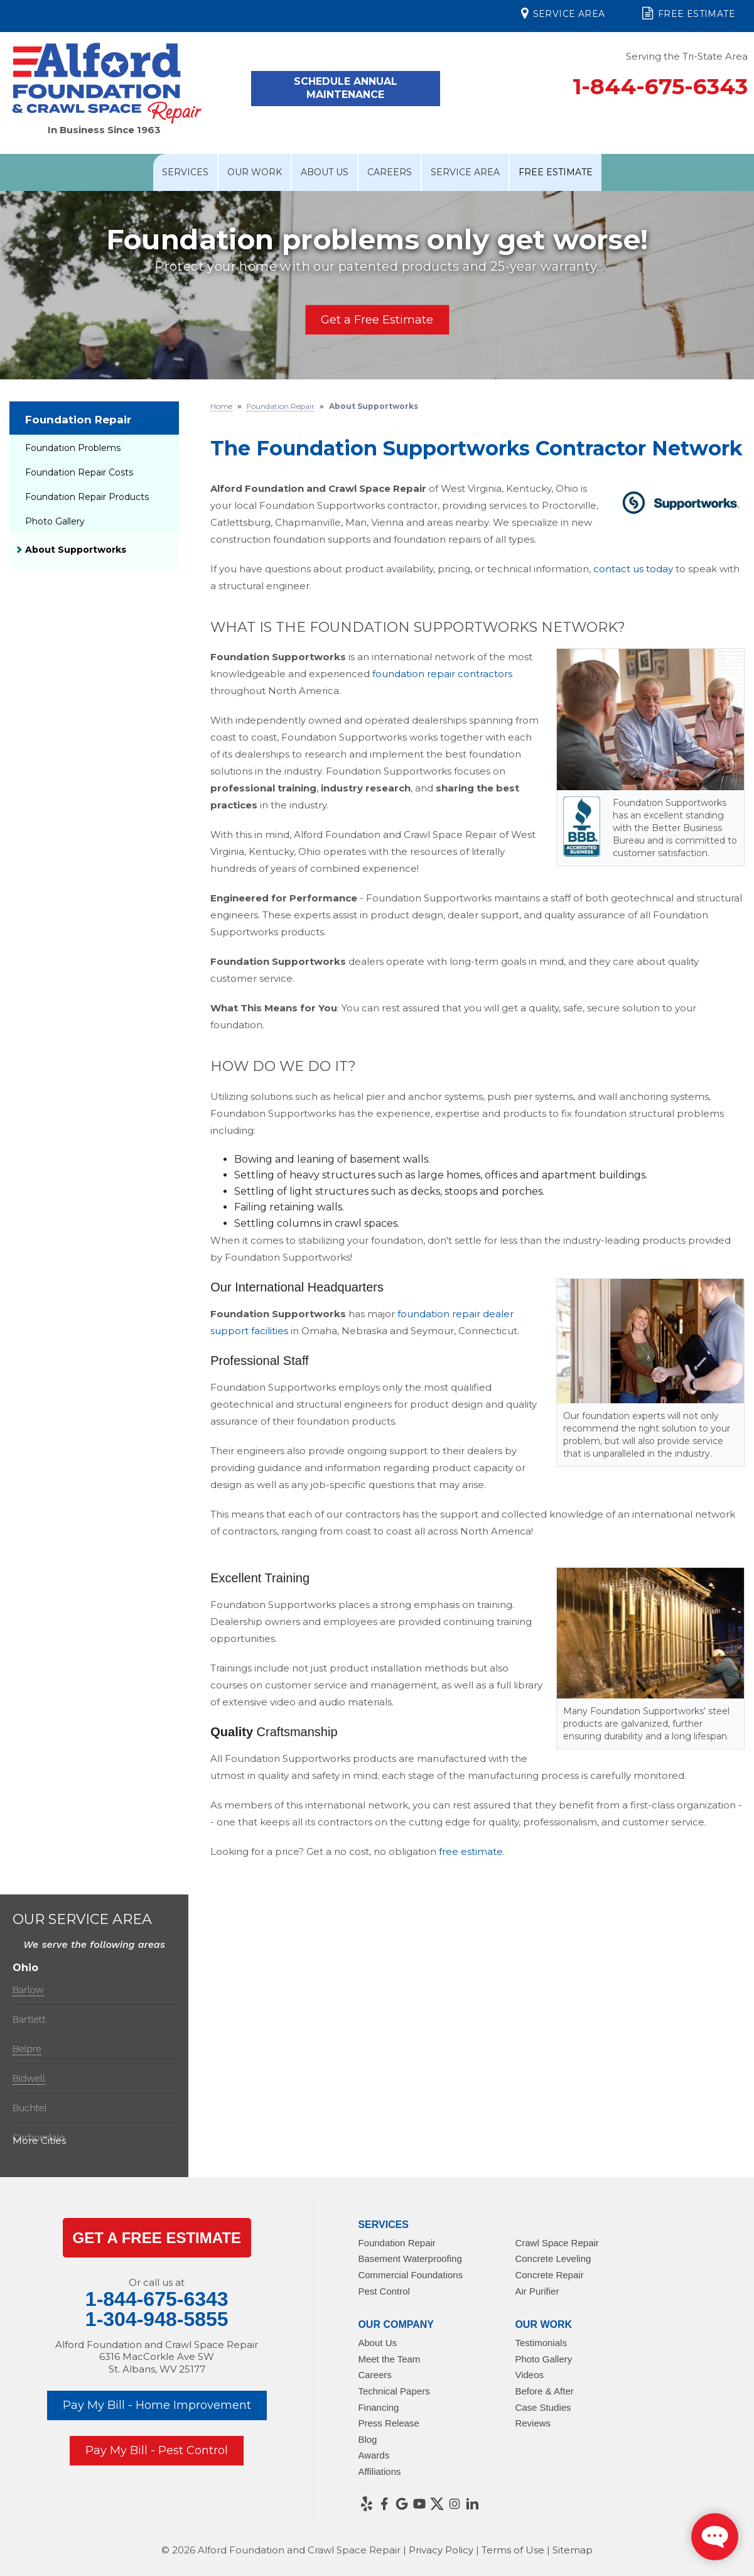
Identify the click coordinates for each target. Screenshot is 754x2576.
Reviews (533, 2423)
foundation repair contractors (442, 674)
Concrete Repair (549, 2274)
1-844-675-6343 (660, 86)
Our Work (254, 172)
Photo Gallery (55, 521)
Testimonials (541, 2342)
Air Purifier (537, 2291)
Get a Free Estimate (377, 320)
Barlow (28, 1990)
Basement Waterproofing (409, 2258)
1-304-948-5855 (157, 2319)
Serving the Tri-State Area (687, 56)
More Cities (39, 2140)
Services (185, 172)
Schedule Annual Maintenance (345, 88)
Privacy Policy (441, 2550)
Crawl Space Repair (556, 2242)
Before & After (544, 2391)
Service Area (563, 13)
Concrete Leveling (553, 2258)
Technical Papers (393, 2391)
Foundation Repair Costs (79, 472)
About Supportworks (75, 549)
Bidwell (29, 2078)
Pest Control (384, 2291)
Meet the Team (389, 2359)
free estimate (471, 1851)
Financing (378, 2407)
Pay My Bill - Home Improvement (157, 2405)
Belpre (27, 2049)
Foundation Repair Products (87, 497)
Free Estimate (688, 13)
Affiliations (379, 2471)
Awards (373, 2455)
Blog (367, 2439)
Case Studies (543, 2407)
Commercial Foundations (410, 2274)
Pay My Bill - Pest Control (156, 2450)
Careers (389, 172)
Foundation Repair (78, 419)
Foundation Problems (73, 448)
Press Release (388, 2423)
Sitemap (572, 2550)
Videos (529, 2374)
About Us (324, 172)
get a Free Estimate (156, 2237)
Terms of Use (513, 2550)
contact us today (633, 569)
